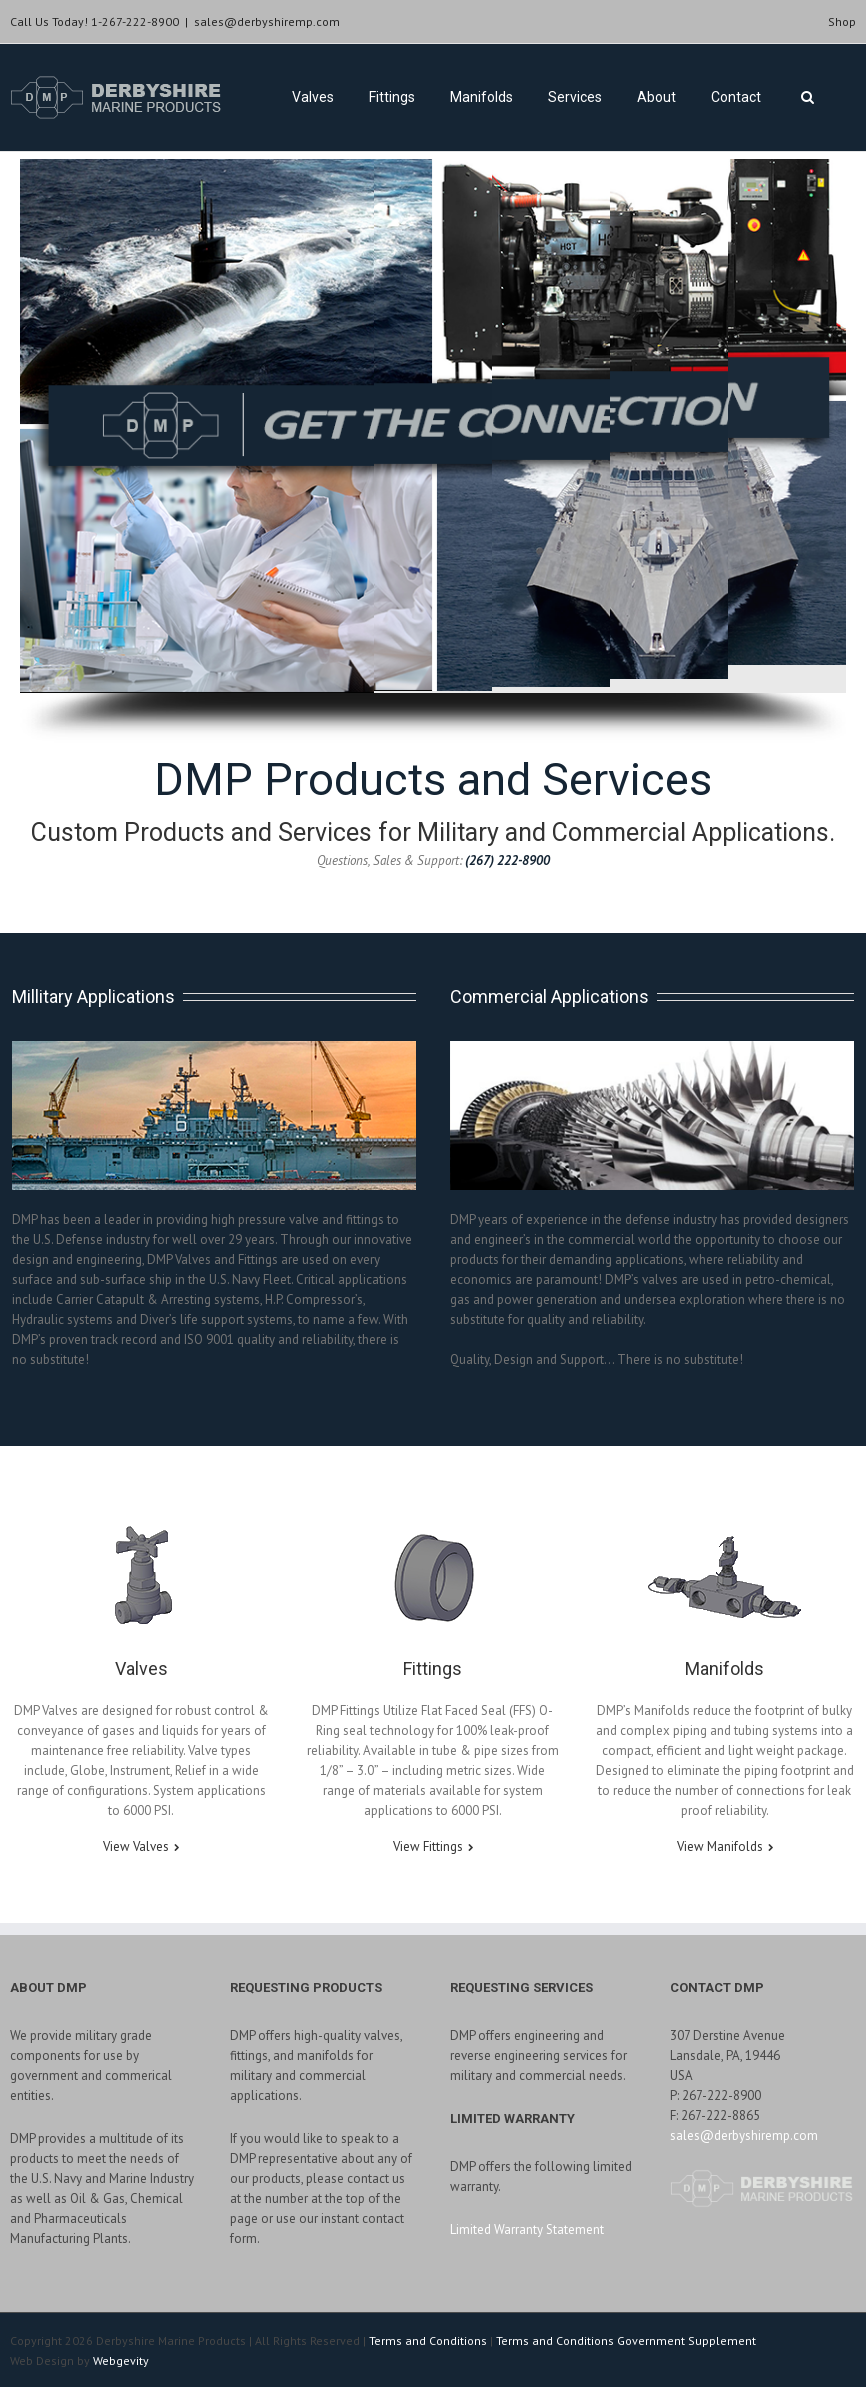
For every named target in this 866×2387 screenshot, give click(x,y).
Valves (313, 97)
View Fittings (428, 1846)
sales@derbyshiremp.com (267, 21)
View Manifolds (720, 1846)
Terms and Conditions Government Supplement (626, 2340)
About (656, 97)
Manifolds (481, 97)
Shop (842, 21)
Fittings (392, 97)
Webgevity (121, 2360)
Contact (736, 97)
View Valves (136, 1846)
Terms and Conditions (428, 2340)
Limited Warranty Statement (527, 2229)
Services (575, 97)
